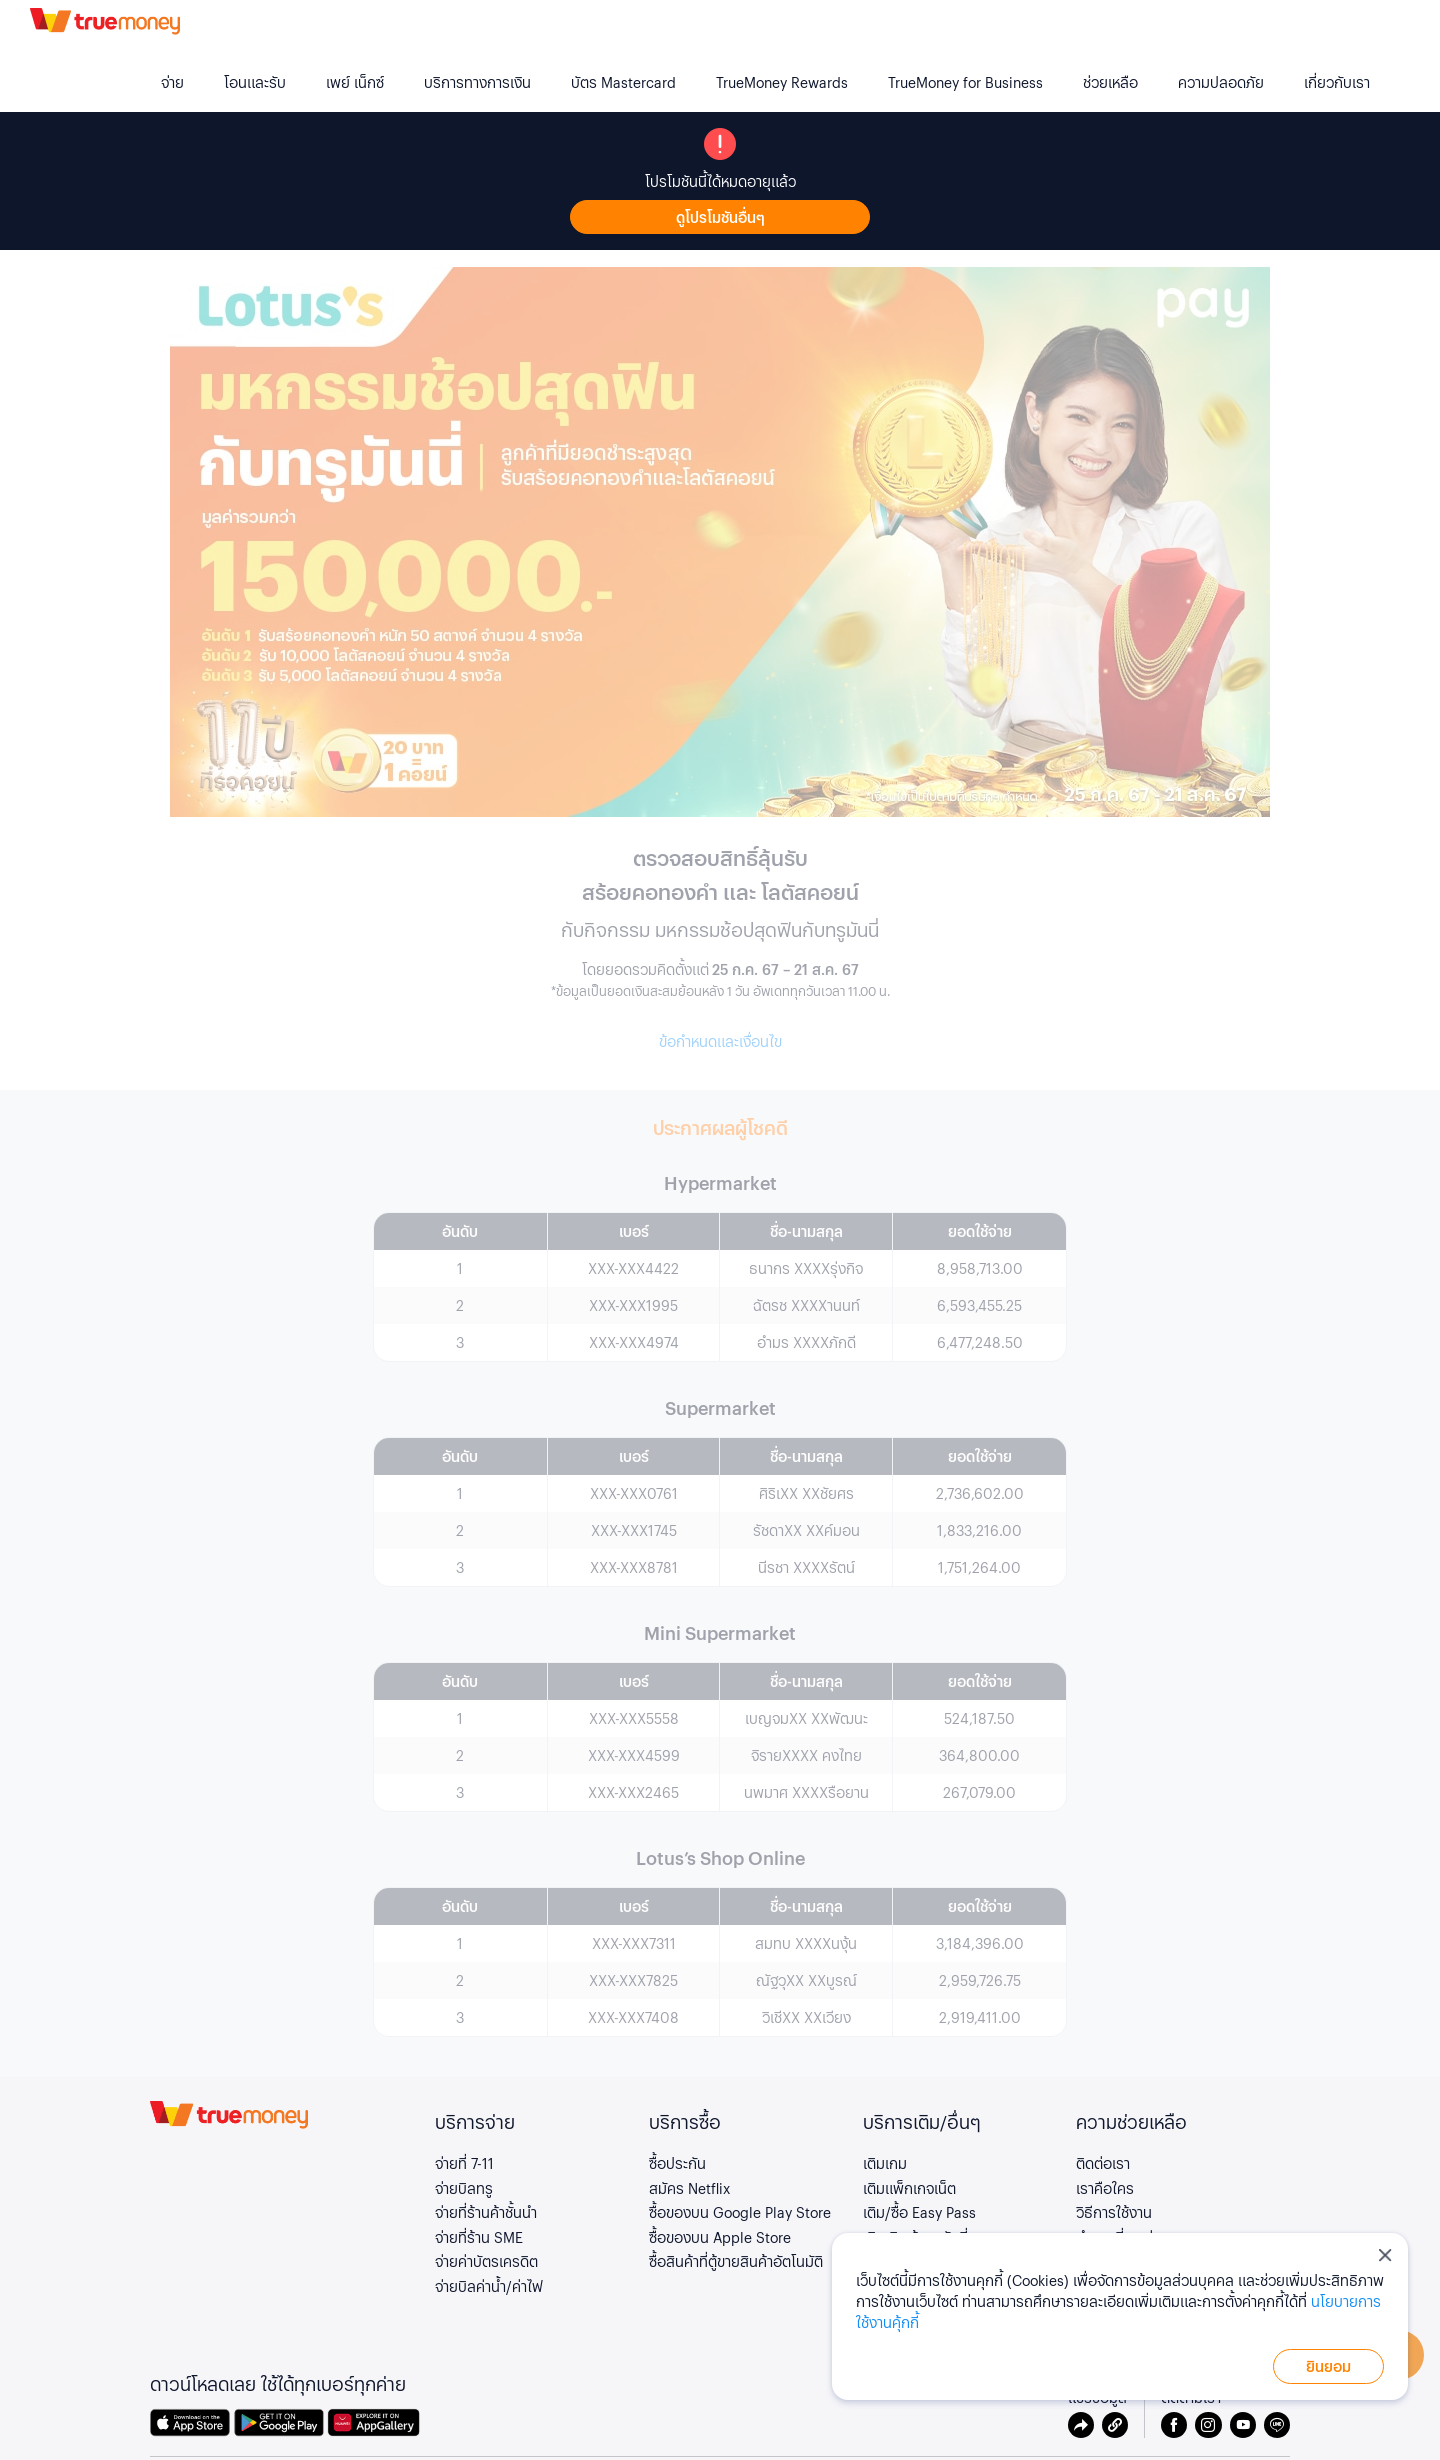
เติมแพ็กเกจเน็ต (909, 2188)
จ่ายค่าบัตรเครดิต (486, 2261)
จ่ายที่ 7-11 (464, 2163)
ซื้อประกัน (677, 2163)
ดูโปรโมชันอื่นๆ (720, 217)
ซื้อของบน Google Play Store (740, 2212)
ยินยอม (1328, 2366)
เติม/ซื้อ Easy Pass (919, 2212)
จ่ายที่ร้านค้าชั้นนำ (486, 2212)
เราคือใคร (1105, 2188)
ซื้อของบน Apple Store (720, 2237)
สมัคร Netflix (689, 2188)
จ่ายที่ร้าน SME (479, 2237)
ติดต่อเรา (1103, 2163)
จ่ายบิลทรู (464, 2188)
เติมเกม (885, 2163)
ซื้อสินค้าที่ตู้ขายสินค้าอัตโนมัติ (736, 2261)
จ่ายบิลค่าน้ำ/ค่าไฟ (489, 2286)
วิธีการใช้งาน (1114, 2212)
